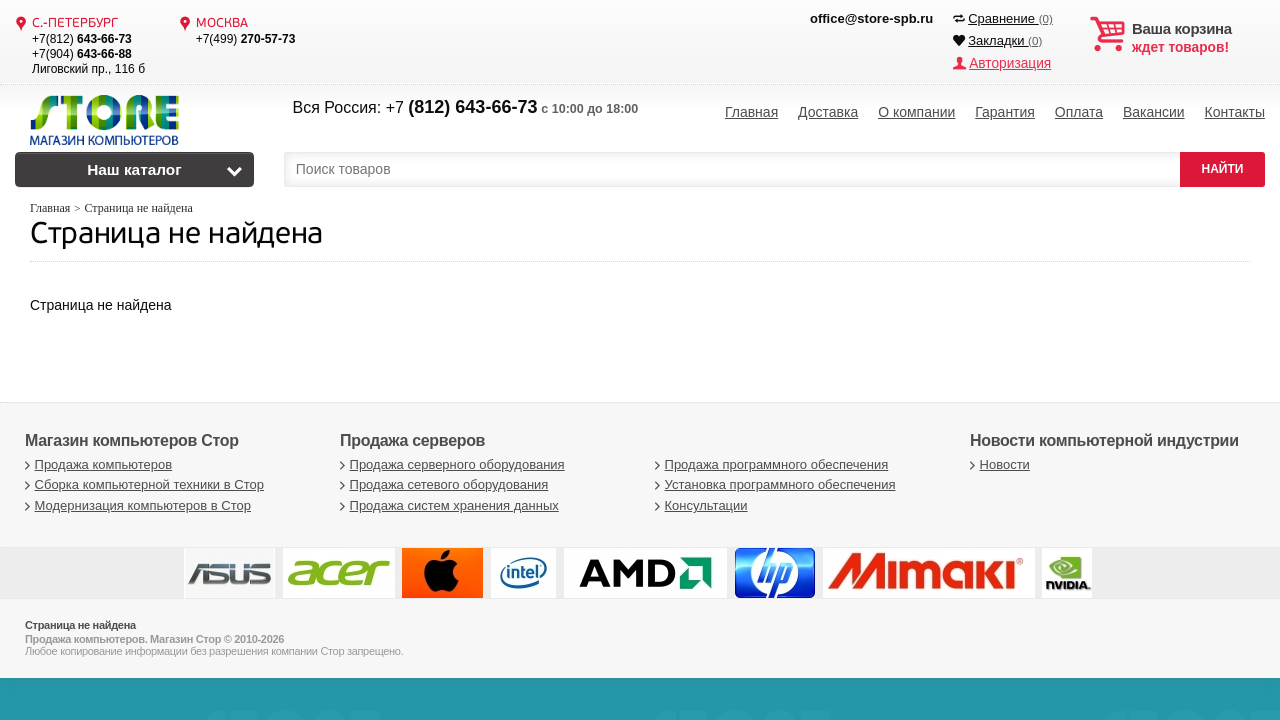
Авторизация (1007, 62)
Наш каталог (134, 169)
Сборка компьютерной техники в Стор (142, 484)
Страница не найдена (176, 235)
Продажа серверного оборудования (450, 464)
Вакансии (1154, 110)
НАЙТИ (1223, 169)
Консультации (699, 505)
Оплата (1079, 110)
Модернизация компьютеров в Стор (135, 505)
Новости (997, 464)
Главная (751, 110)
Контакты (1235, 110)
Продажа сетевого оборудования (441, 484)
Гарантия (1005, 110)
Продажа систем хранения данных (447, 505)
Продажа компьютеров (96, 464)
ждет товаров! (1198, 38)
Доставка (828, 110)
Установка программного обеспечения (772, 484)
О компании (916, 110)
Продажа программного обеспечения (769, 464)
